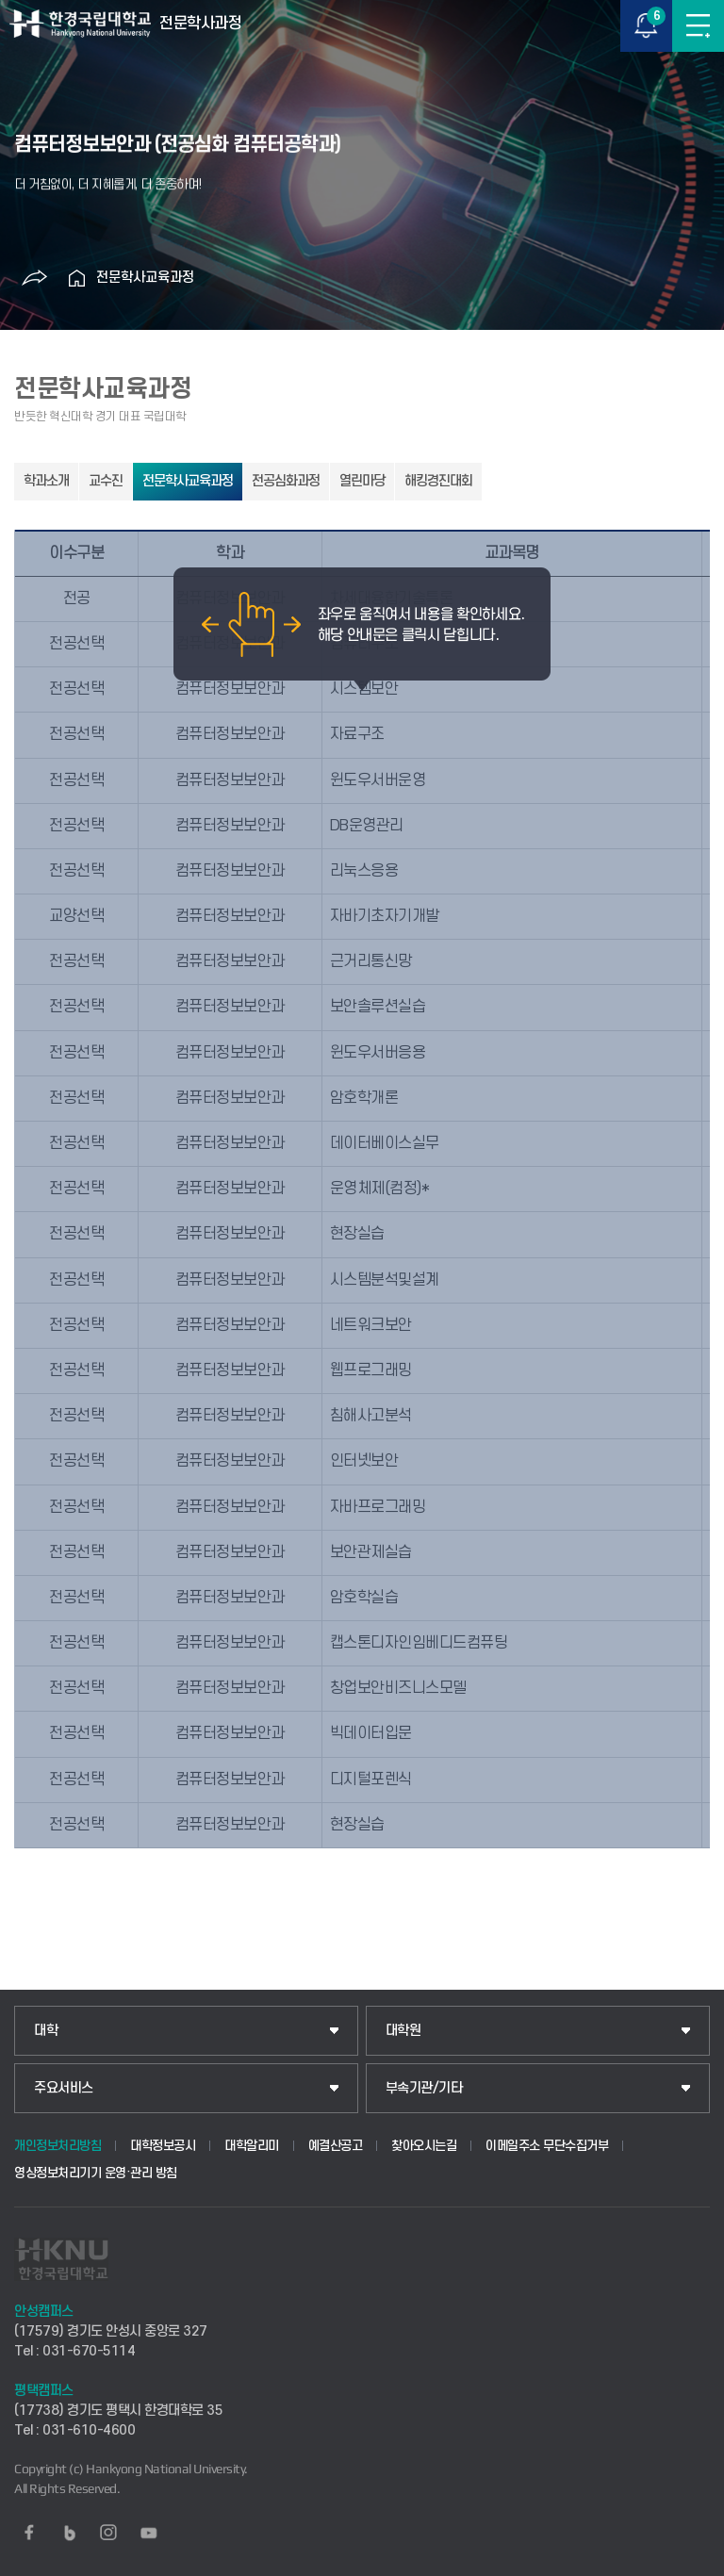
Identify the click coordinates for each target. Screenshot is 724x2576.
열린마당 (362, 481)
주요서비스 (63, 2088)
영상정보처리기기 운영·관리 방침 (95, 2173)
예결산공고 (335, 2146)
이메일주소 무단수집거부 (546, 2146)
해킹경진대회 (438, 481)
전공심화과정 (286, 481)
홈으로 (77, 278)
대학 (46, 2031)
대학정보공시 (162, 2146)
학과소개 (46, 481)
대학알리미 (251, 2146)
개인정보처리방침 (57, 2146)
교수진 (106, 481)
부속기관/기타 (424, 2088)
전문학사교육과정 (145, 278)
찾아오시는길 (423, 2146)
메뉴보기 (698, 26)
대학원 (403, 2031)
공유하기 (34, 278)
